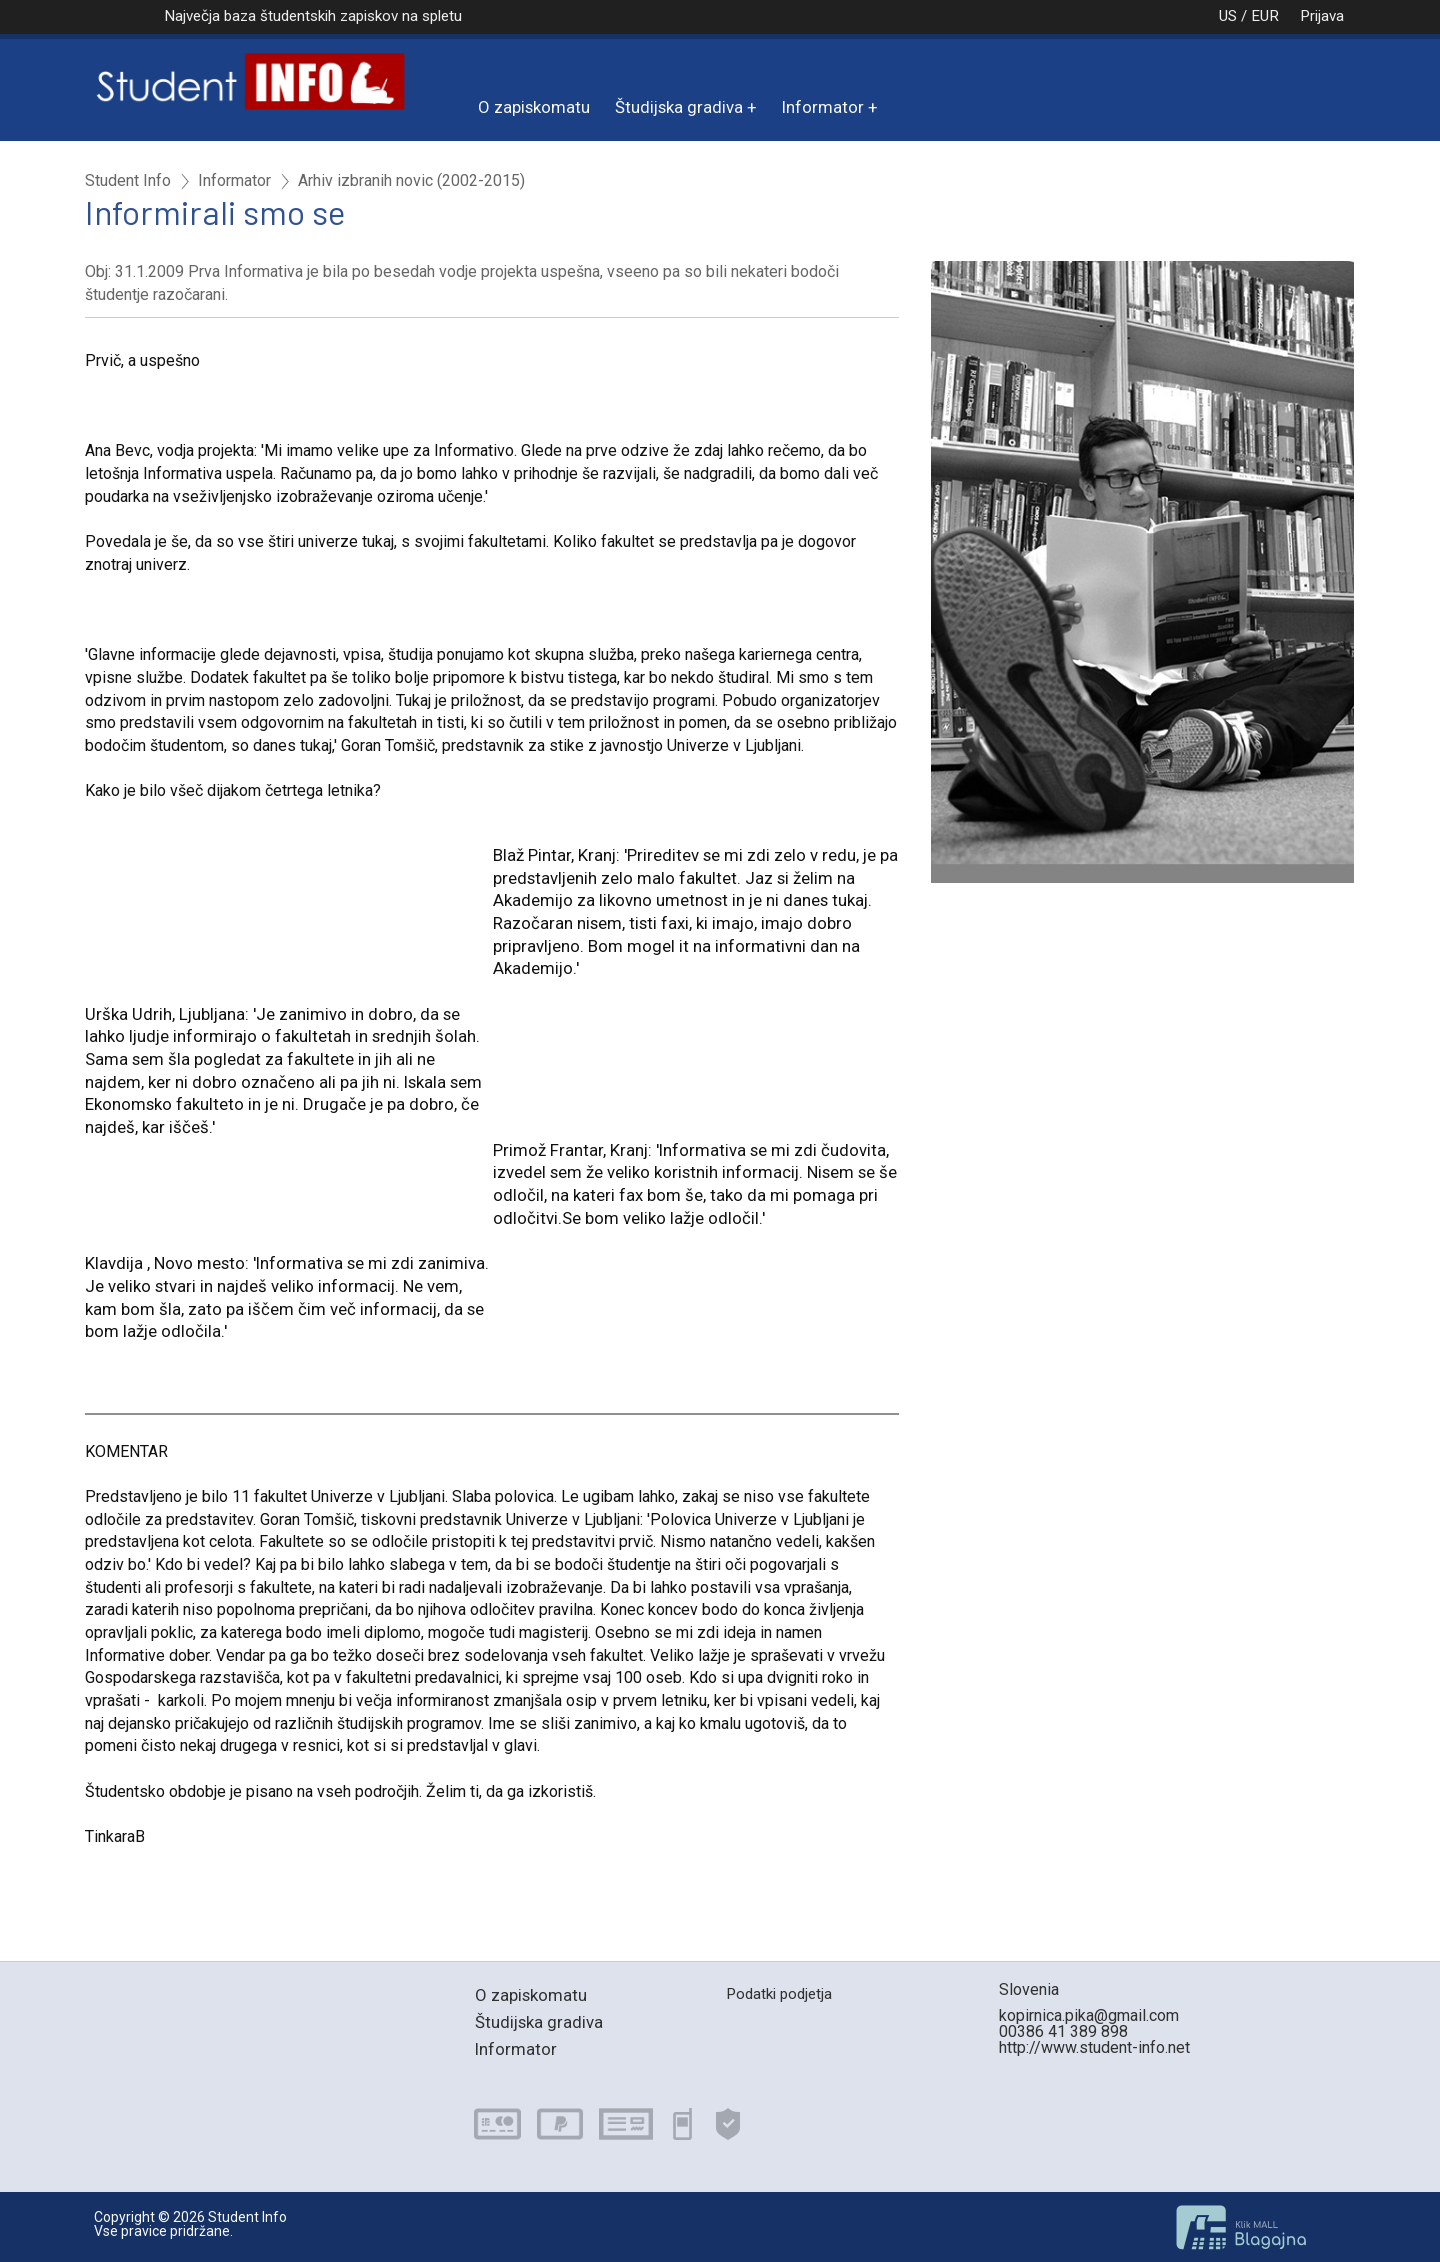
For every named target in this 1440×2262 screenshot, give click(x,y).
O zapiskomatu (534, 107)
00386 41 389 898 (1063, 2031)
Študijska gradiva (679, 107)
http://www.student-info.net (1094, 2047)
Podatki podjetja (779, 1994)
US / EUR (1228, 16)
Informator (823, 107)
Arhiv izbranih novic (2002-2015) (411, 181)
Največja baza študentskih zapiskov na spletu (313, 16)
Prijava (1322, 16)
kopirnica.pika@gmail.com (1089, 2015)
